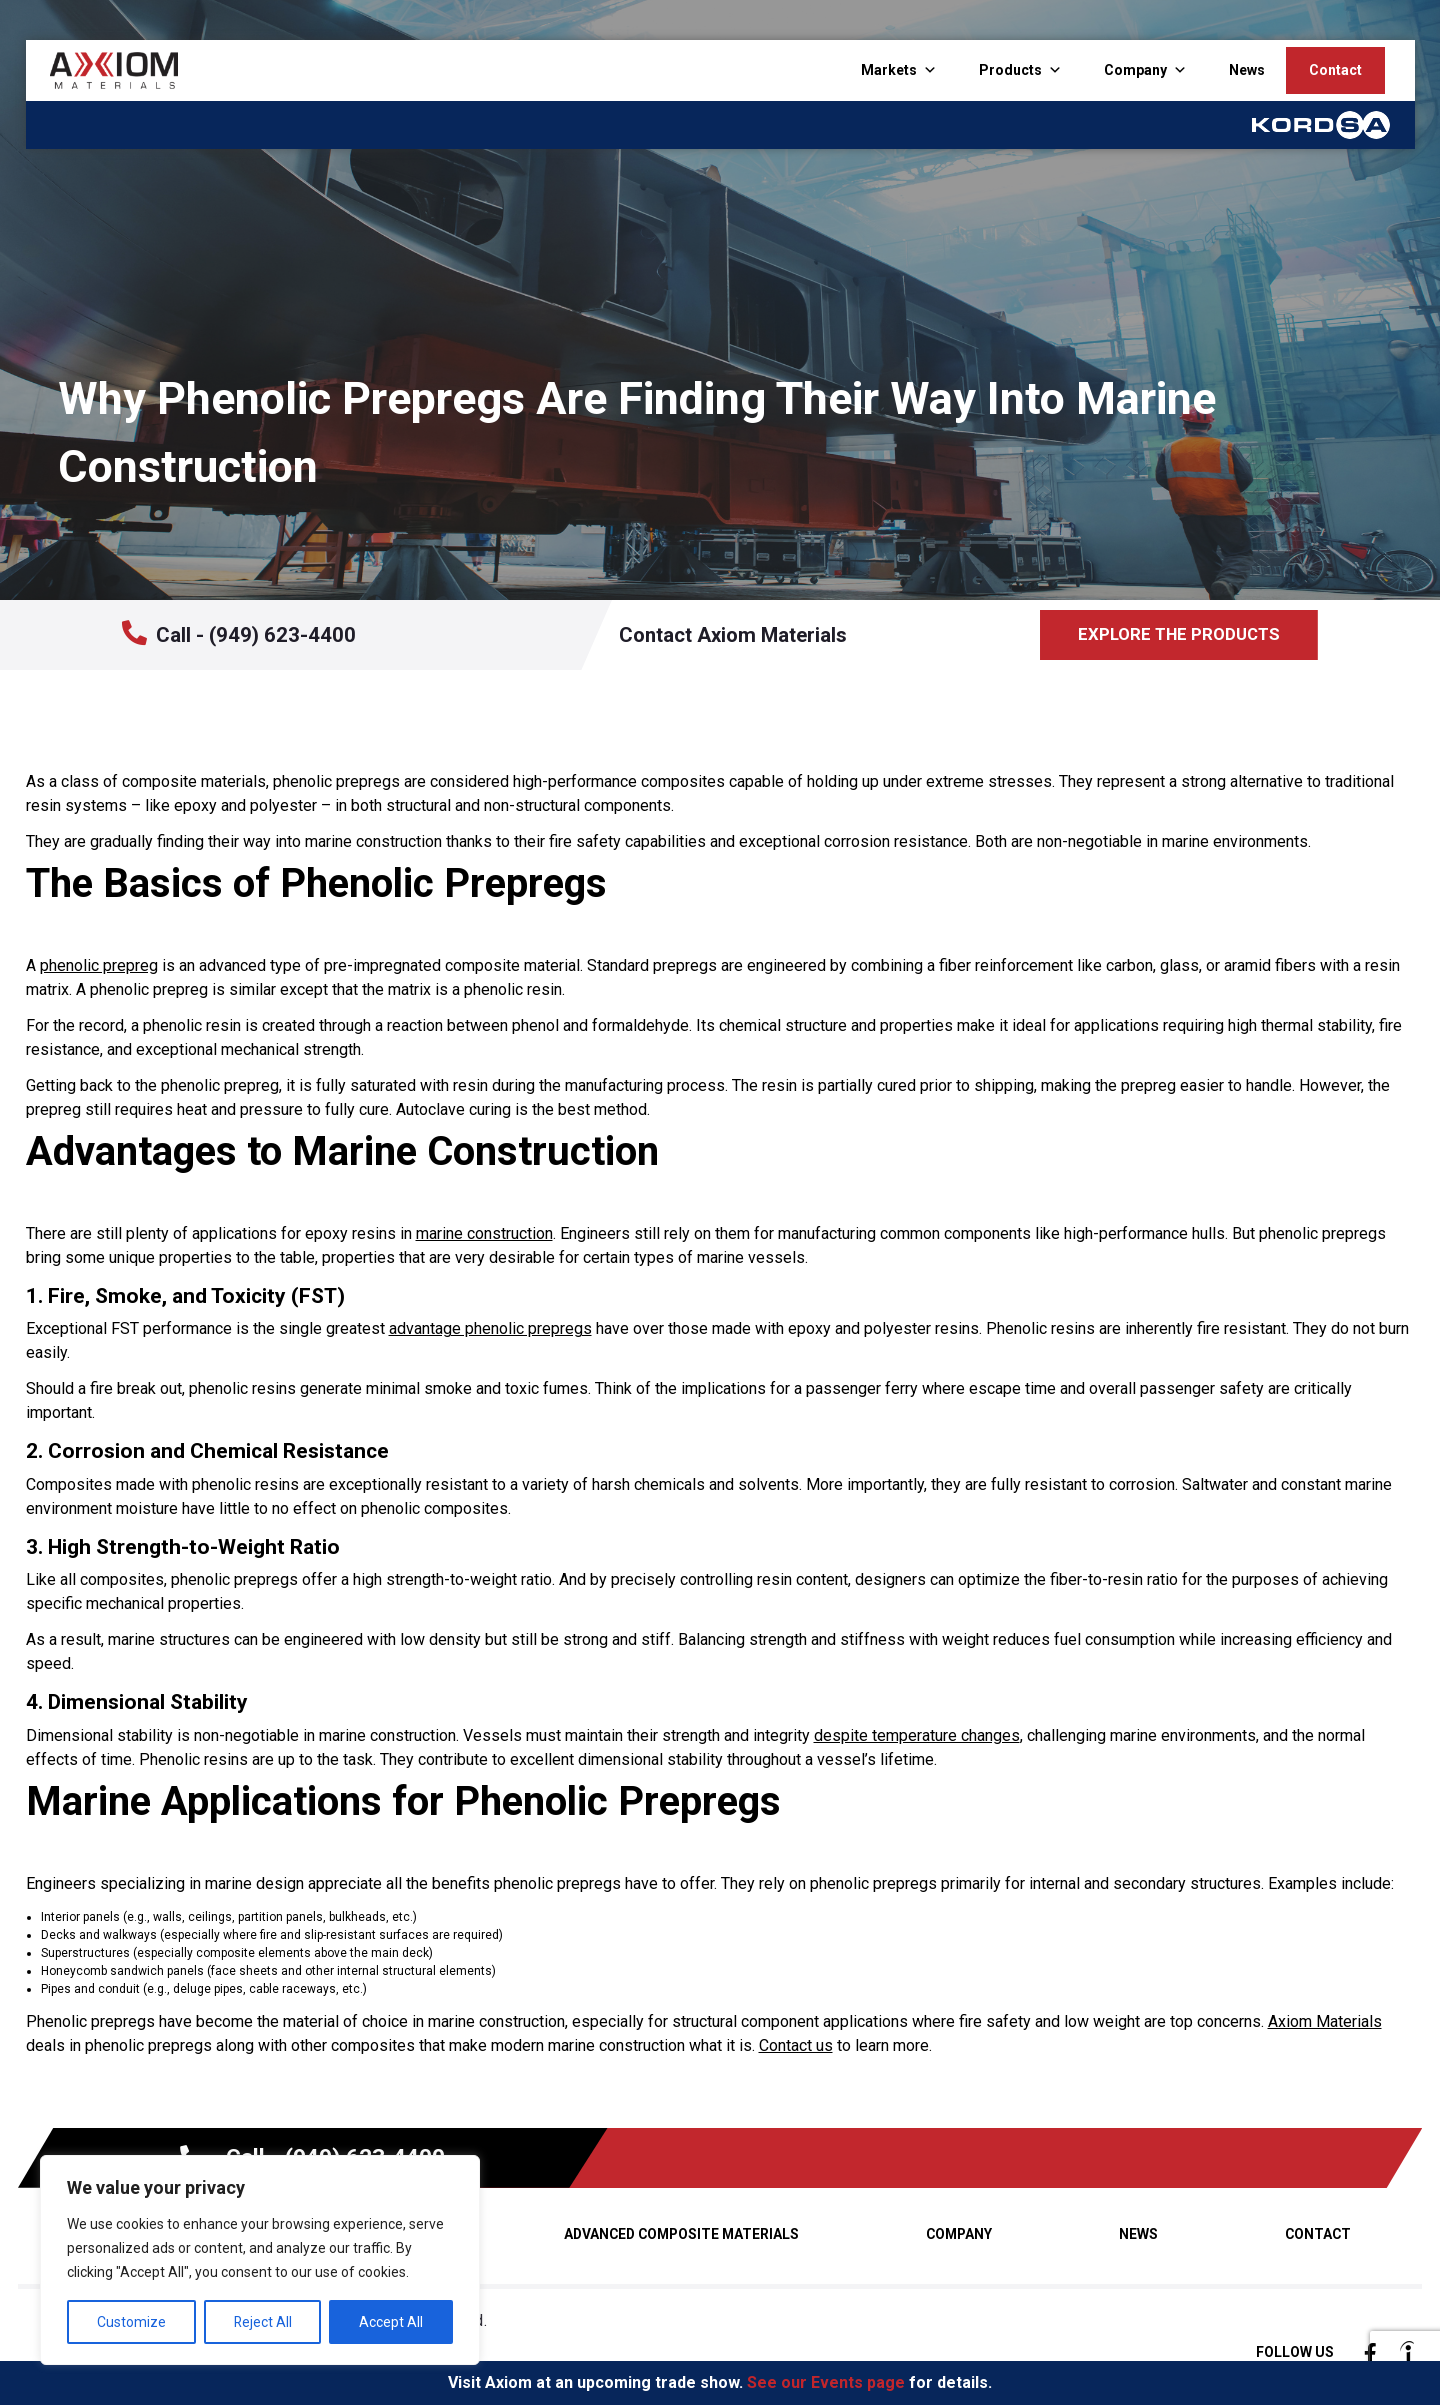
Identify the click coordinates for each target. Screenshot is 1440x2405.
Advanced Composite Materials (681, 2234)
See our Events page (826, 2382)
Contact (1335, 70)
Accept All (391, 2322)
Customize (131, 2322)
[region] (260, 2260)
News (1247, 70)
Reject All (262, 2322)
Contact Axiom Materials (733, 635)
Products (1010, 70)
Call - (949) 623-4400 (239, 633)
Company (1135, 70)
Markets (889, 70)
